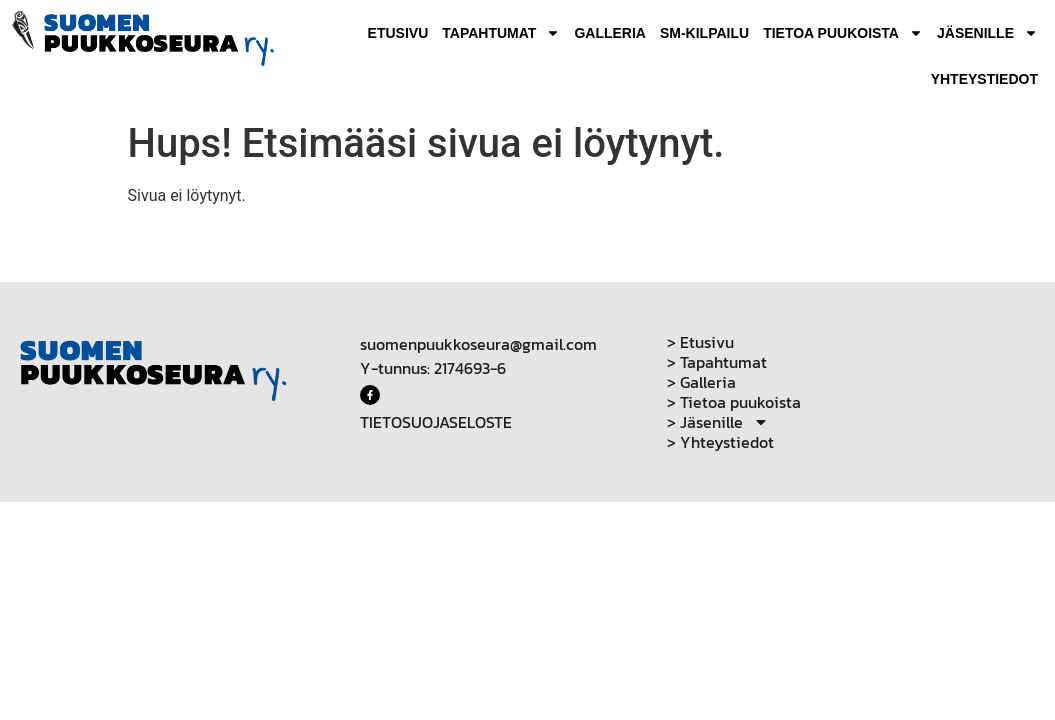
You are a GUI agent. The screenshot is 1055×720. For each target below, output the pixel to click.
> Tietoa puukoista (734, 402)
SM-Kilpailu (704, 33)
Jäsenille (987, 33)
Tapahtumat (501, 33)
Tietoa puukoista (843, 33)
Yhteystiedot (984, 79)
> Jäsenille (718, 422)
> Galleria (701, 382)
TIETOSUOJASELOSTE (436, 422)
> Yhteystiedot (720, 442)
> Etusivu (700, 342)
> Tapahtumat (717, 362)
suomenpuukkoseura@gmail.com (478, 344)
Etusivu (398, 33)
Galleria (610, 33)
